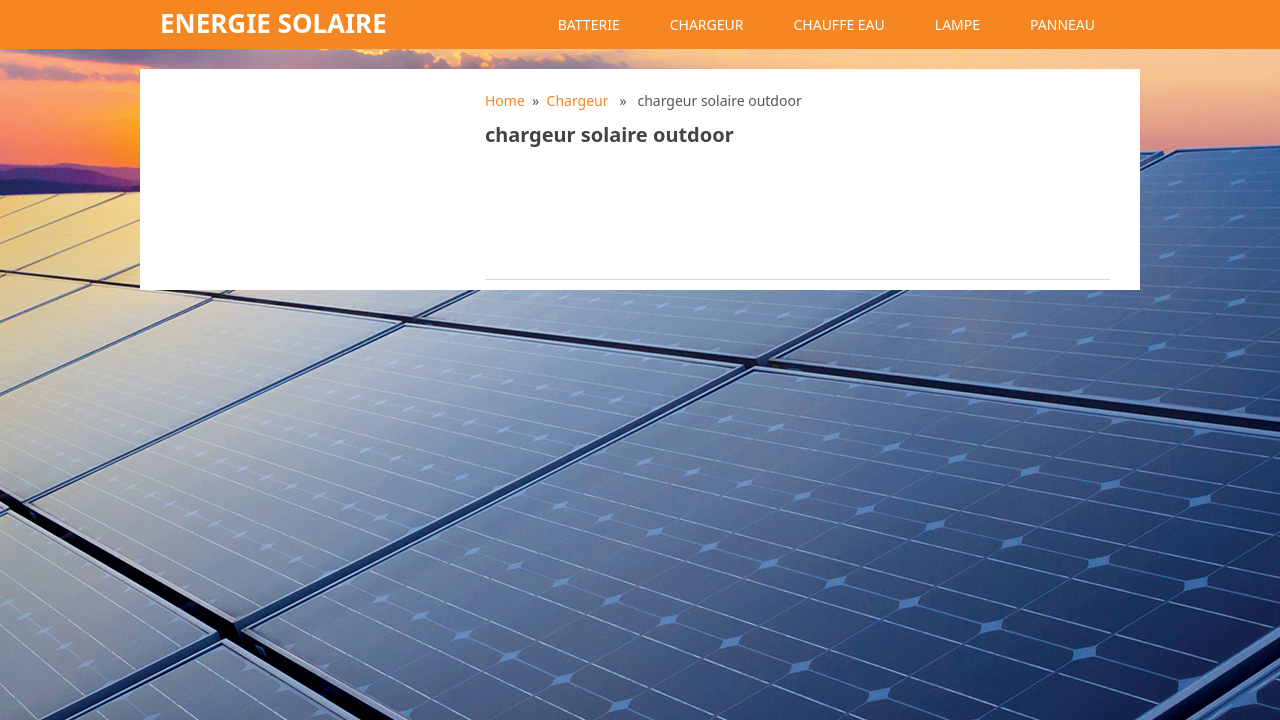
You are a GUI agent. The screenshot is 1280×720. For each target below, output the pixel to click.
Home (505, 100)
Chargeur (707, 24)
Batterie (589, 24)
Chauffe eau (838, 24)
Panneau (1062, 24)
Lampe (957, 24)
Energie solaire (273, 23)
